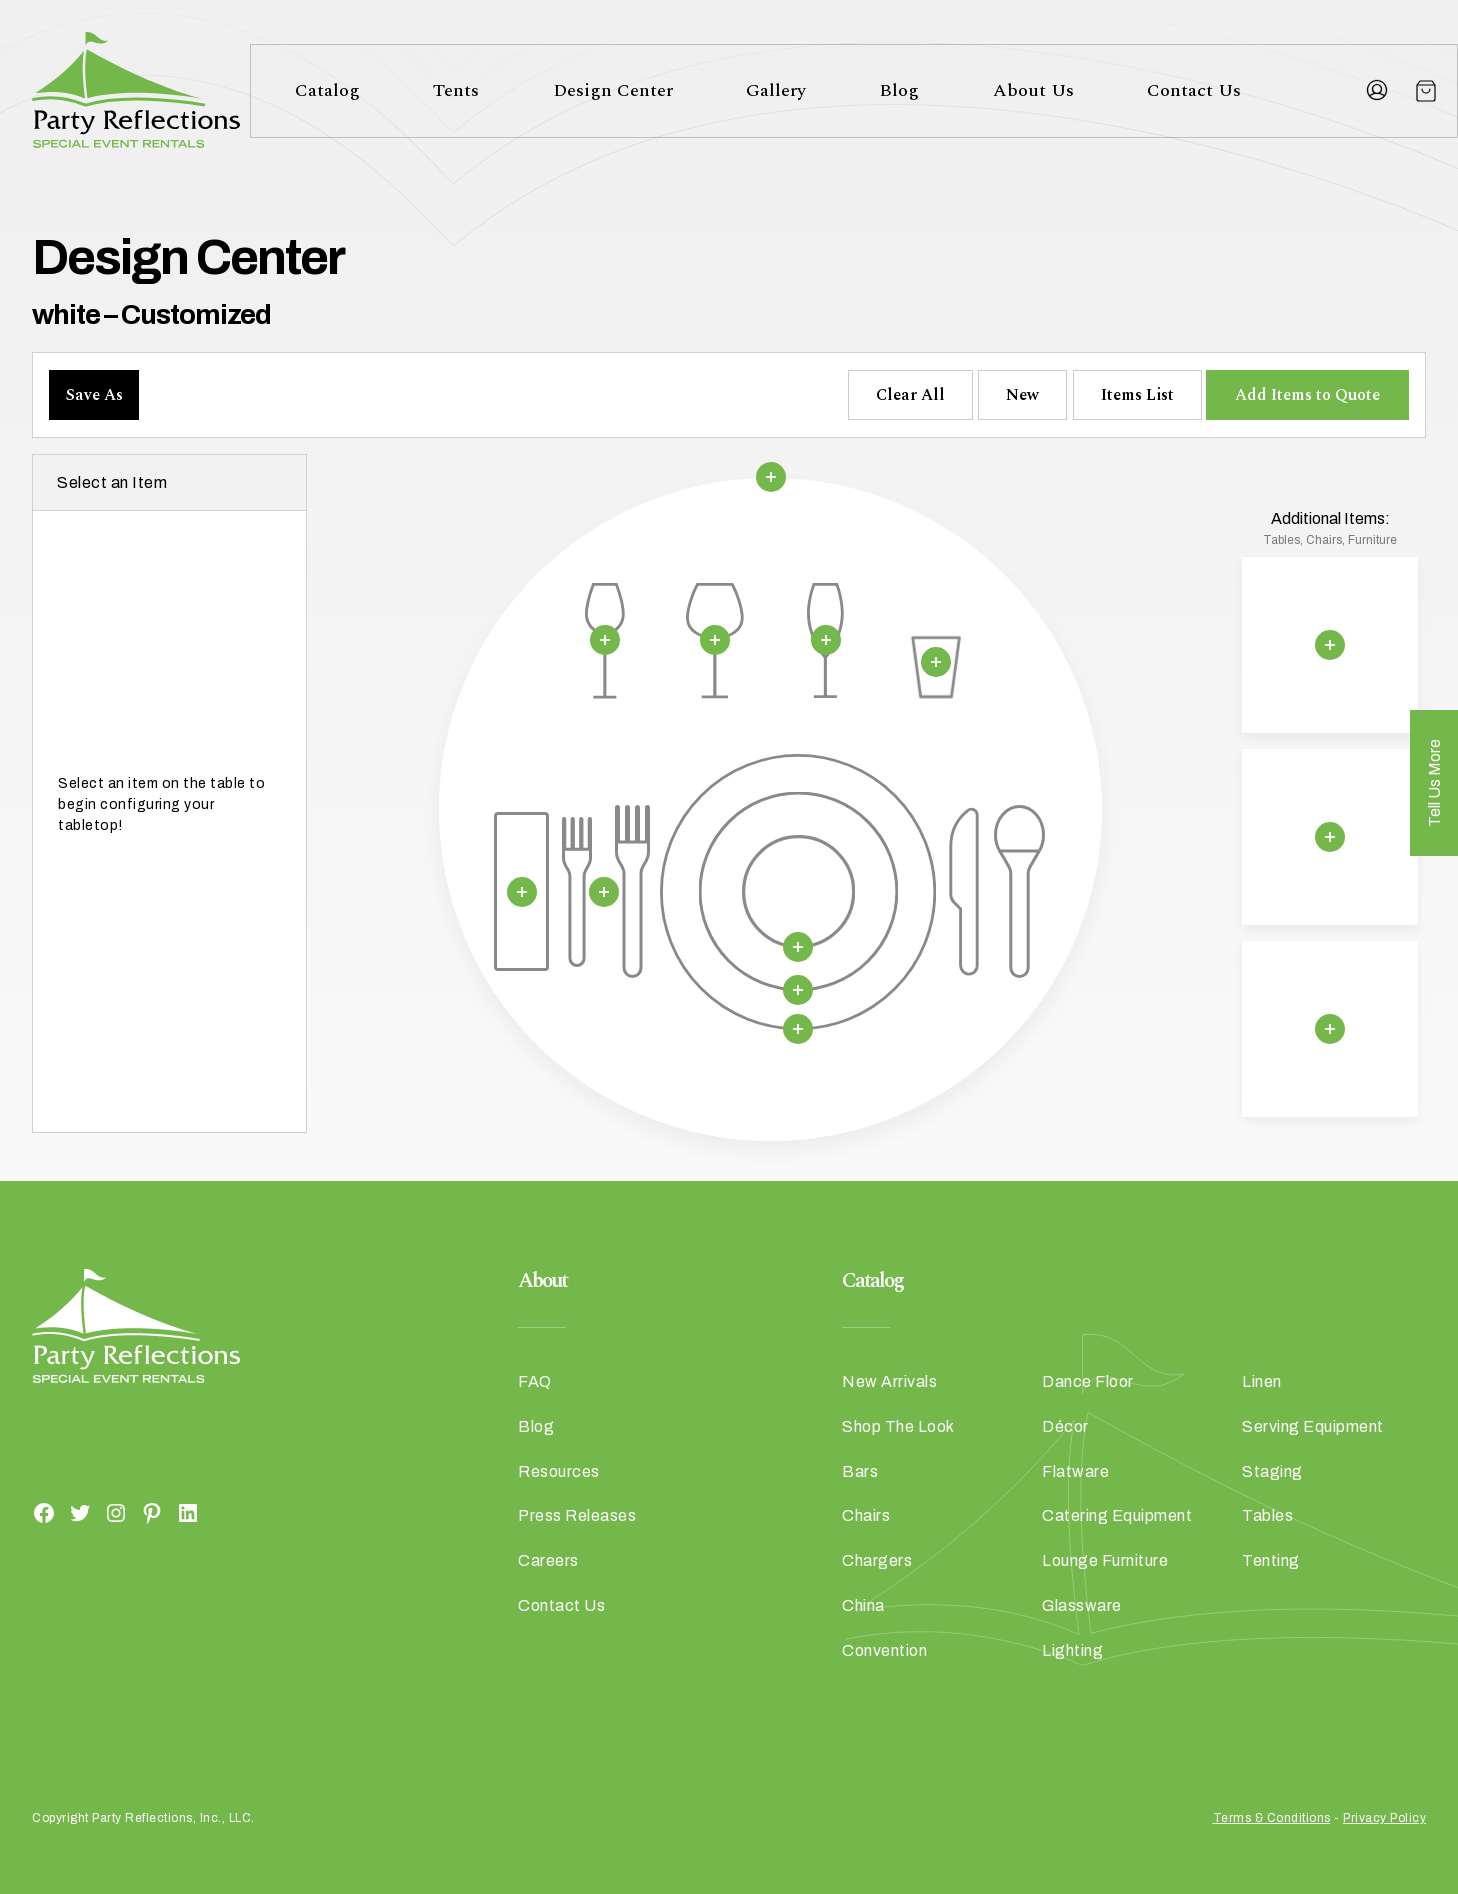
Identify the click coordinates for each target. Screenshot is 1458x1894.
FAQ (535, 1381)
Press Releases (577, 1515)
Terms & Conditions (1272, 1818)
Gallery (776, 90)
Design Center (613, 90)
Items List (1137, 395)
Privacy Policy (1384, 1818)
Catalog (327, 90)
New (1022, 395)
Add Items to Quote (1307, 395)
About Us (1033, 90)
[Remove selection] (770, 477)
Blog (899, 90)
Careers (548, 1560)
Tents (456, 90)
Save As (94, 395)
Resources (559, 1471)
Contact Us (1194, 90)
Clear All (910, 395)
